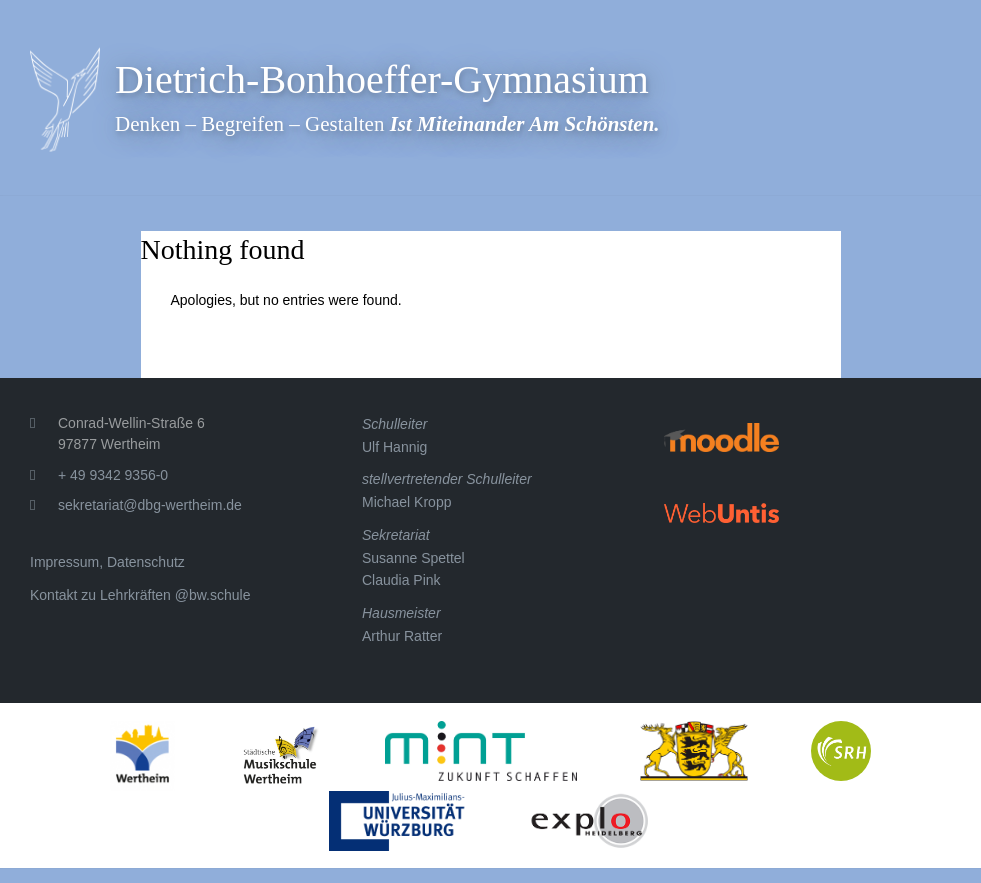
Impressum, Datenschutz (107, 562)
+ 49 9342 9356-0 (113, 475)
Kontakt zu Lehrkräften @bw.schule (140, 595)
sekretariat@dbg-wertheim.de (150, 505)
